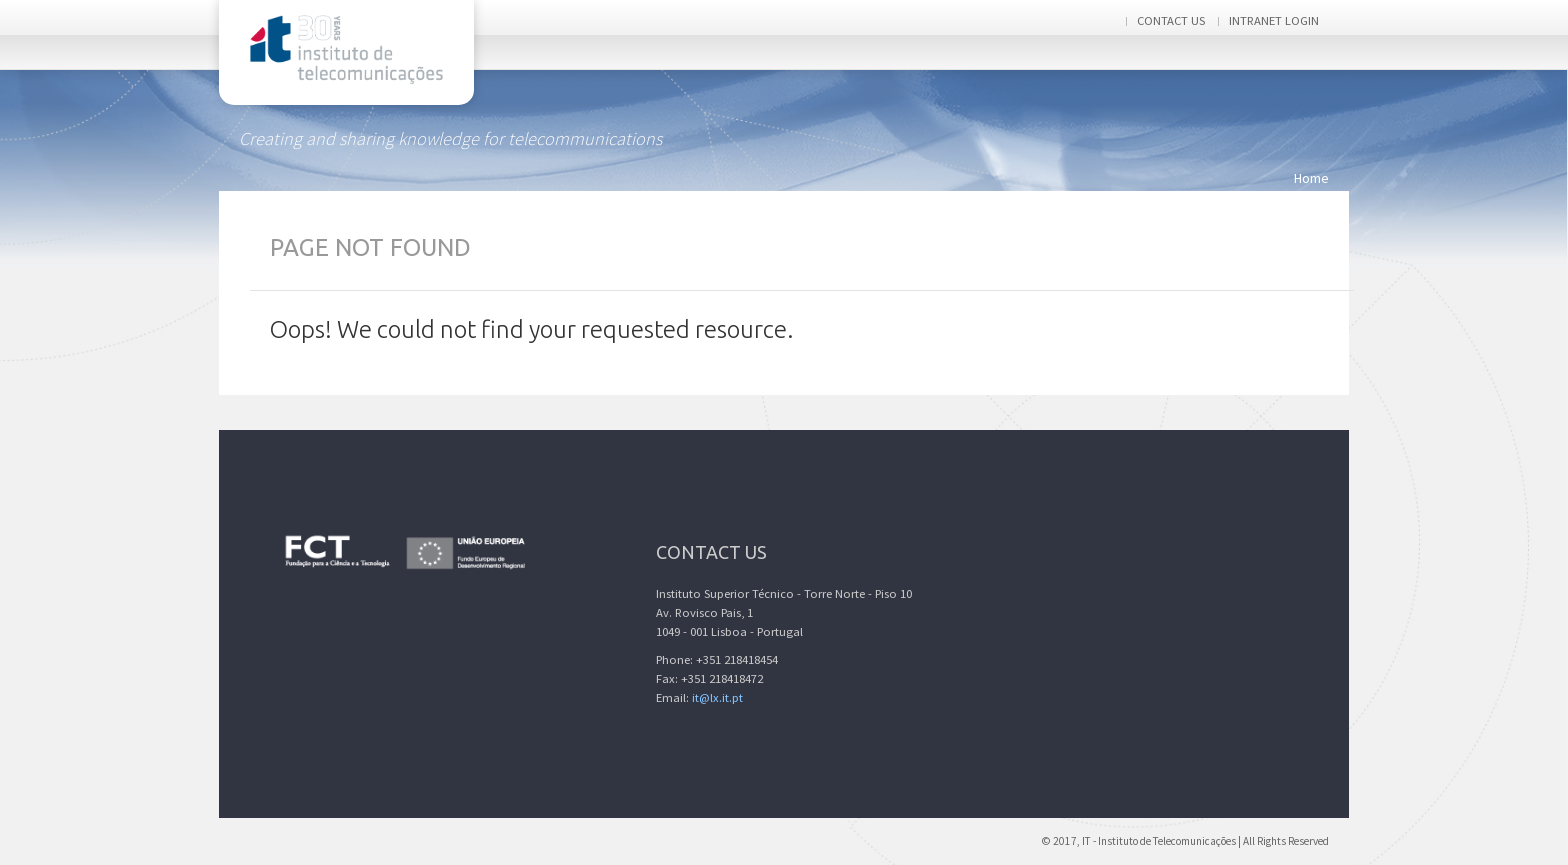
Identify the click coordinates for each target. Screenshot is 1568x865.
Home (1311, 178)
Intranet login (1274, 20)
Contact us (1171, 20)
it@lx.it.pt (717, 697)
